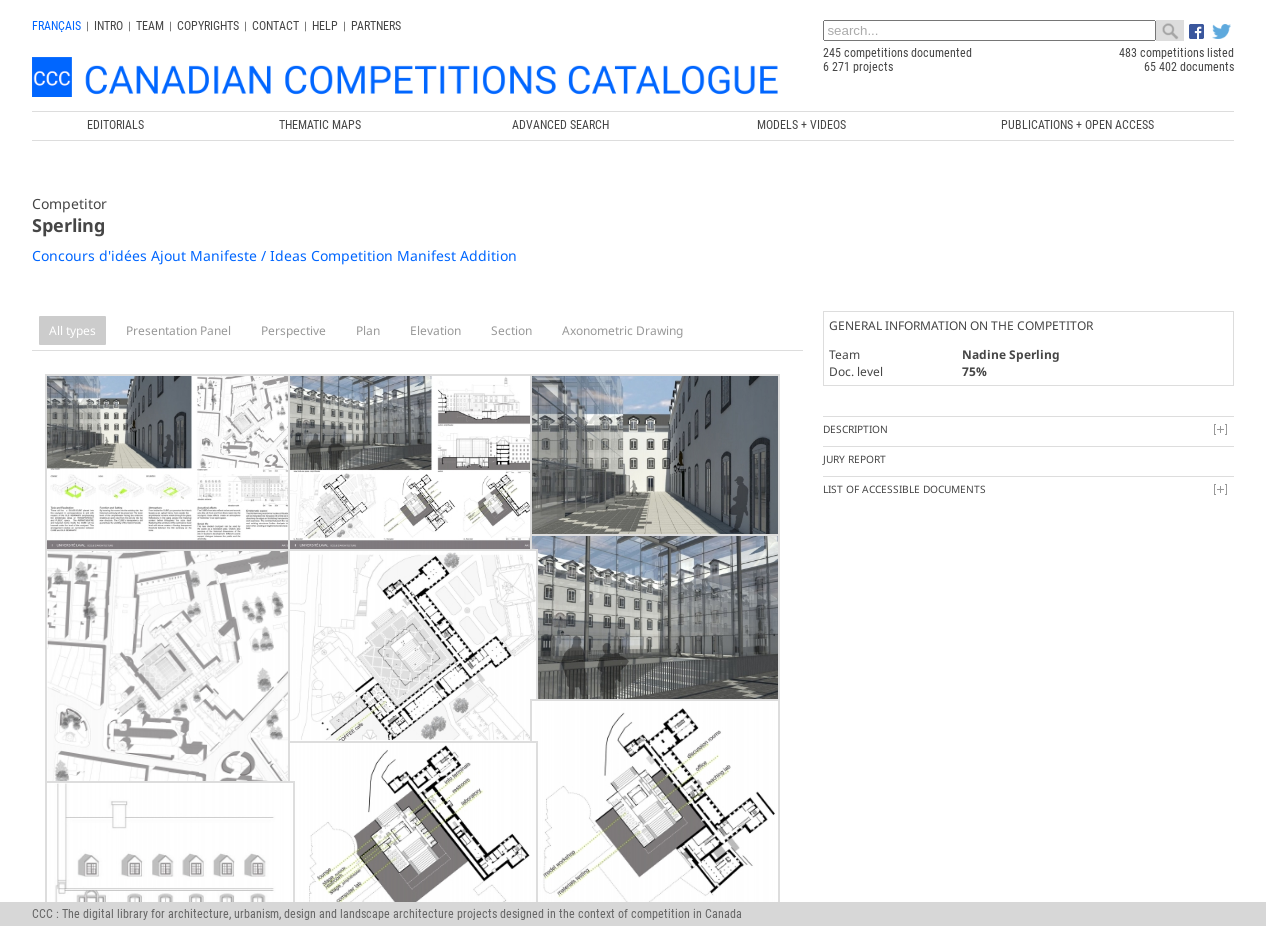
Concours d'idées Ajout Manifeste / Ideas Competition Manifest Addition (274, 255)
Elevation (435, 330)
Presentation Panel (178, 330)
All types (72, 330)
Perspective (293, 330)
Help (325, 26)
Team (150, 26)
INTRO (108, 26)
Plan (368, 330)
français (56, 26)
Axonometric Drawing (622, 330)
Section (511, 330)
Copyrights (208, 26)
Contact (275, 26)
